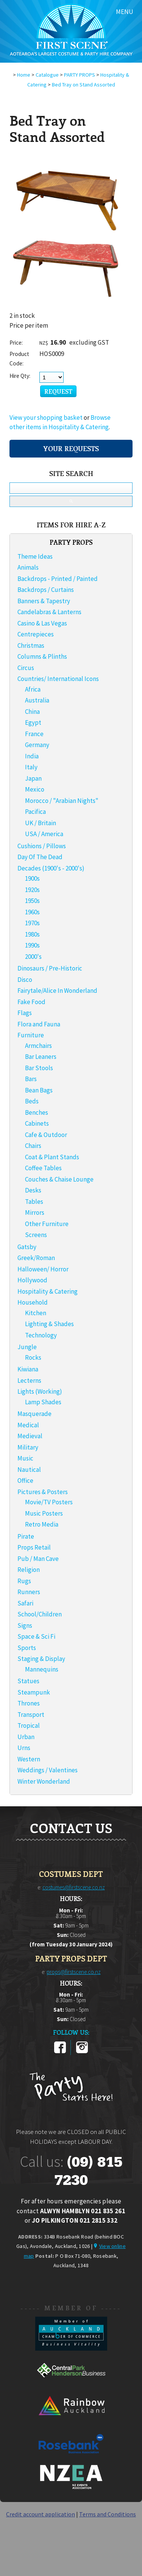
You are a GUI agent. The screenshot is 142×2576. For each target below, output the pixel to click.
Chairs (33, 1146)
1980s (32, 934)
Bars (31, 1079)
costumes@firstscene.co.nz (73, 1887)
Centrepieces (35, 634)
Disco (24, 979)
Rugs (24, 1581)
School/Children (39, 1614)
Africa (33, 689)
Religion (28, 1569)
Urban (25, 1737)
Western (28, 1759)
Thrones (28, 1703)
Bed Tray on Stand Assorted (83, 84)
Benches (36, 1112)
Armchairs (38, 1045)
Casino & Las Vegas (42, 623)
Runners (28, 1592)
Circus (25, 668)
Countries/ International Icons (58, 679)
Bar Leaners (40, 1056)
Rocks (33, 1357)
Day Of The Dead (39, 857)
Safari (25, 1603)
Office (25, 1480)
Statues (28, 1681)
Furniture (30, 1035)
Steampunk (33, 1692)
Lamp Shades (43, 1402)
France (34, 734)
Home (23, 74)
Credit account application (40, 2514)
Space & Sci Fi (36, 1636)
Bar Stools (39, 1068)
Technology (41, 1335)
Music (25, 1458)
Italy (31, 767)
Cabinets (37, 1123)
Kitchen (35, 1313)
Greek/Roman (36, 1258)
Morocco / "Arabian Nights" (61, 801)
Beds (32, 1101)
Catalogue (47, 74)
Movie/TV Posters (49, 1502)
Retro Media (41, 1524)
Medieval (29, 1436)
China (32, 711)
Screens (36, 1235)
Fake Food (31, 1002)
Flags (24, 1013)
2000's (33, 956)
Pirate (25, 1536)
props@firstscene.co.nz (74, 1971)
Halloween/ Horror (43, 1269)
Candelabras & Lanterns (49, 612)
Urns (23, 1748)
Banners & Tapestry (43, 601)
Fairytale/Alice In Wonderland (57, 990)
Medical (28, 1425)
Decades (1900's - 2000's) (50, 868)
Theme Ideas (35, 556)
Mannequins (41, 1669)
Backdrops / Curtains (45, 589)
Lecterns (29, 1380)
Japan (33, 778)
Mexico (34, 789)
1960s (32, 912)
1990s (32, 945)
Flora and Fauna (38, 1024)
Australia (37, 700)
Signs (24, 1625)
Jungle (27, 1347)
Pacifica (35, 811)
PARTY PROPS (79, 74)
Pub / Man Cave (38, 1559)
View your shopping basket (46, 417)
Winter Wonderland (43, 1781)
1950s (32, 901)
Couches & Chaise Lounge (59, 1179)
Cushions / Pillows (41, 846)
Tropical (28, 1725)
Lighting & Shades (49, 1324)
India (32, 756)
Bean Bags (39, 1090)
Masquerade (34, 1414)
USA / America (44, 834)
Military (27, 1447)
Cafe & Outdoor (46, 1135)
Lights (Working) (39, 1391)
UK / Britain (40, 823)
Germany (37, 745)
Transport (30, 1714)
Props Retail (34, 1547)
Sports (26, 1648)
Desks (33, 1190)
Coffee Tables (43, 1168)
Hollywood (32, 1280)
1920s (32, 890)
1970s (32, 923)
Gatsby (26, 1247)
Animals (28, 567)
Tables (34, 1201)
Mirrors (34, 1212)
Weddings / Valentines (47, 1770)
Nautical (29, 1469)
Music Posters (44, 1513)
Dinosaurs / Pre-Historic (49, 968)
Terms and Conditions (107, 2514)
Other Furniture (47, 1224)
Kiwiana (27, 1369)
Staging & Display (41, 1659)
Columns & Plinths (42, 656)
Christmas (30, 645)
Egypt (33, 722)
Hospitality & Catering (47, 1291)
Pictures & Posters (42, 1492)
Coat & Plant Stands (52, 1157)
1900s (32, 878)
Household (32, 1302)
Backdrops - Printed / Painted (57, 579)
